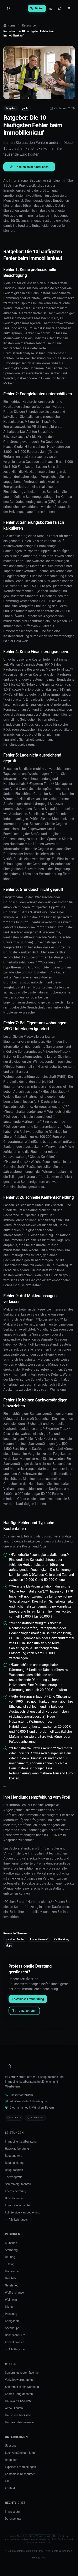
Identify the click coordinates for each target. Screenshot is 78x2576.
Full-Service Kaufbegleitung (22, 2212)
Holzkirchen (12, 2271)
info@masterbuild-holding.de (26, 2101)
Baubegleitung (14, 2162)
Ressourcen (29, 25)
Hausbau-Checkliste (18, 2415)
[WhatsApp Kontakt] (51, 8)
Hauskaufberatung (17, 2148)
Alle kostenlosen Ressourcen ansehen (33, 2029)
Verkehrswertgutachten (20, 2379)
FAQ (7, 2481)
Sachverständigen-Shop (20, 2452)
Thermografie (13, 2177)
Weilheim (11, 2299)
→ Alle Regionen (15, 2349)
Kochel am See (14, 2342)
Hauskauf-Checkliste (18, 2401)
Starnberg (11, 2250)
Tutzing (10, 2264)
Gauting (10, 2257)
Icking (9, 2306)
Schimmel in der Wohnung (22, 2386)
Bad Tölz (10, 2278)
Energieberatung (15, 2191)
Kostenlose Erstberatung (28, 1999)
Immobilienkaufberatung (21, 2141)
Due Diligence (14, 2198)
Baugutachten (14, 2170)
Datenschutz (13, 2518)
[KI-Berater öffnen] (59, 8)
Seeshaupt (12, 2328)
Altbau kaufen (14, 2408)
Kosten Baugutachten (19, 2394)
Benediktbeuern (15, 2335)
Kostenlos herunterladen (29, 167)
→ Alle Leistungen (16, 2219)
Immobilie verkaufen (18, 2205)
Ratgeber (11, 2459)
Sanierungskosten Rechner (22, 2372)
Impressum (12, 2511)
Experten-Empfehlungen (20, 2467)
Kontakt (10, 2488)
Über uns (10, 2445)
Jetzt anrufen (24, 2010)
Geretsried (11, 2285)
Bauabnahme (13, 2155)
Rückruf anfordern (19, 2095)
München (11, 2243)
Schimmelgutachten (18, 2184)
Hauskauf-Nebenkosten (20, 2422)
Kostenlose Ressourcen (20, 2474)
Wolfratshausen (15, 2292)
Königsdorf (12, 2321)
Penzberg (11, 2313)
